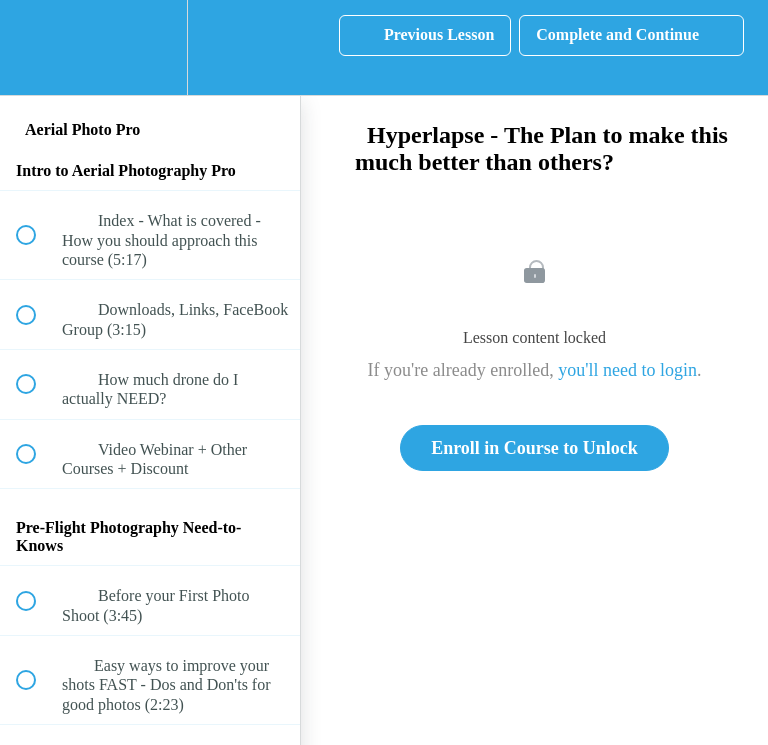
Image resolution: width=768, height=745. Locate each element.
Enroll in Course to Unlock (534, 448)
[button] (37, 47)
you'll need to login (627, 370)
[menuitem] (150, 47)
